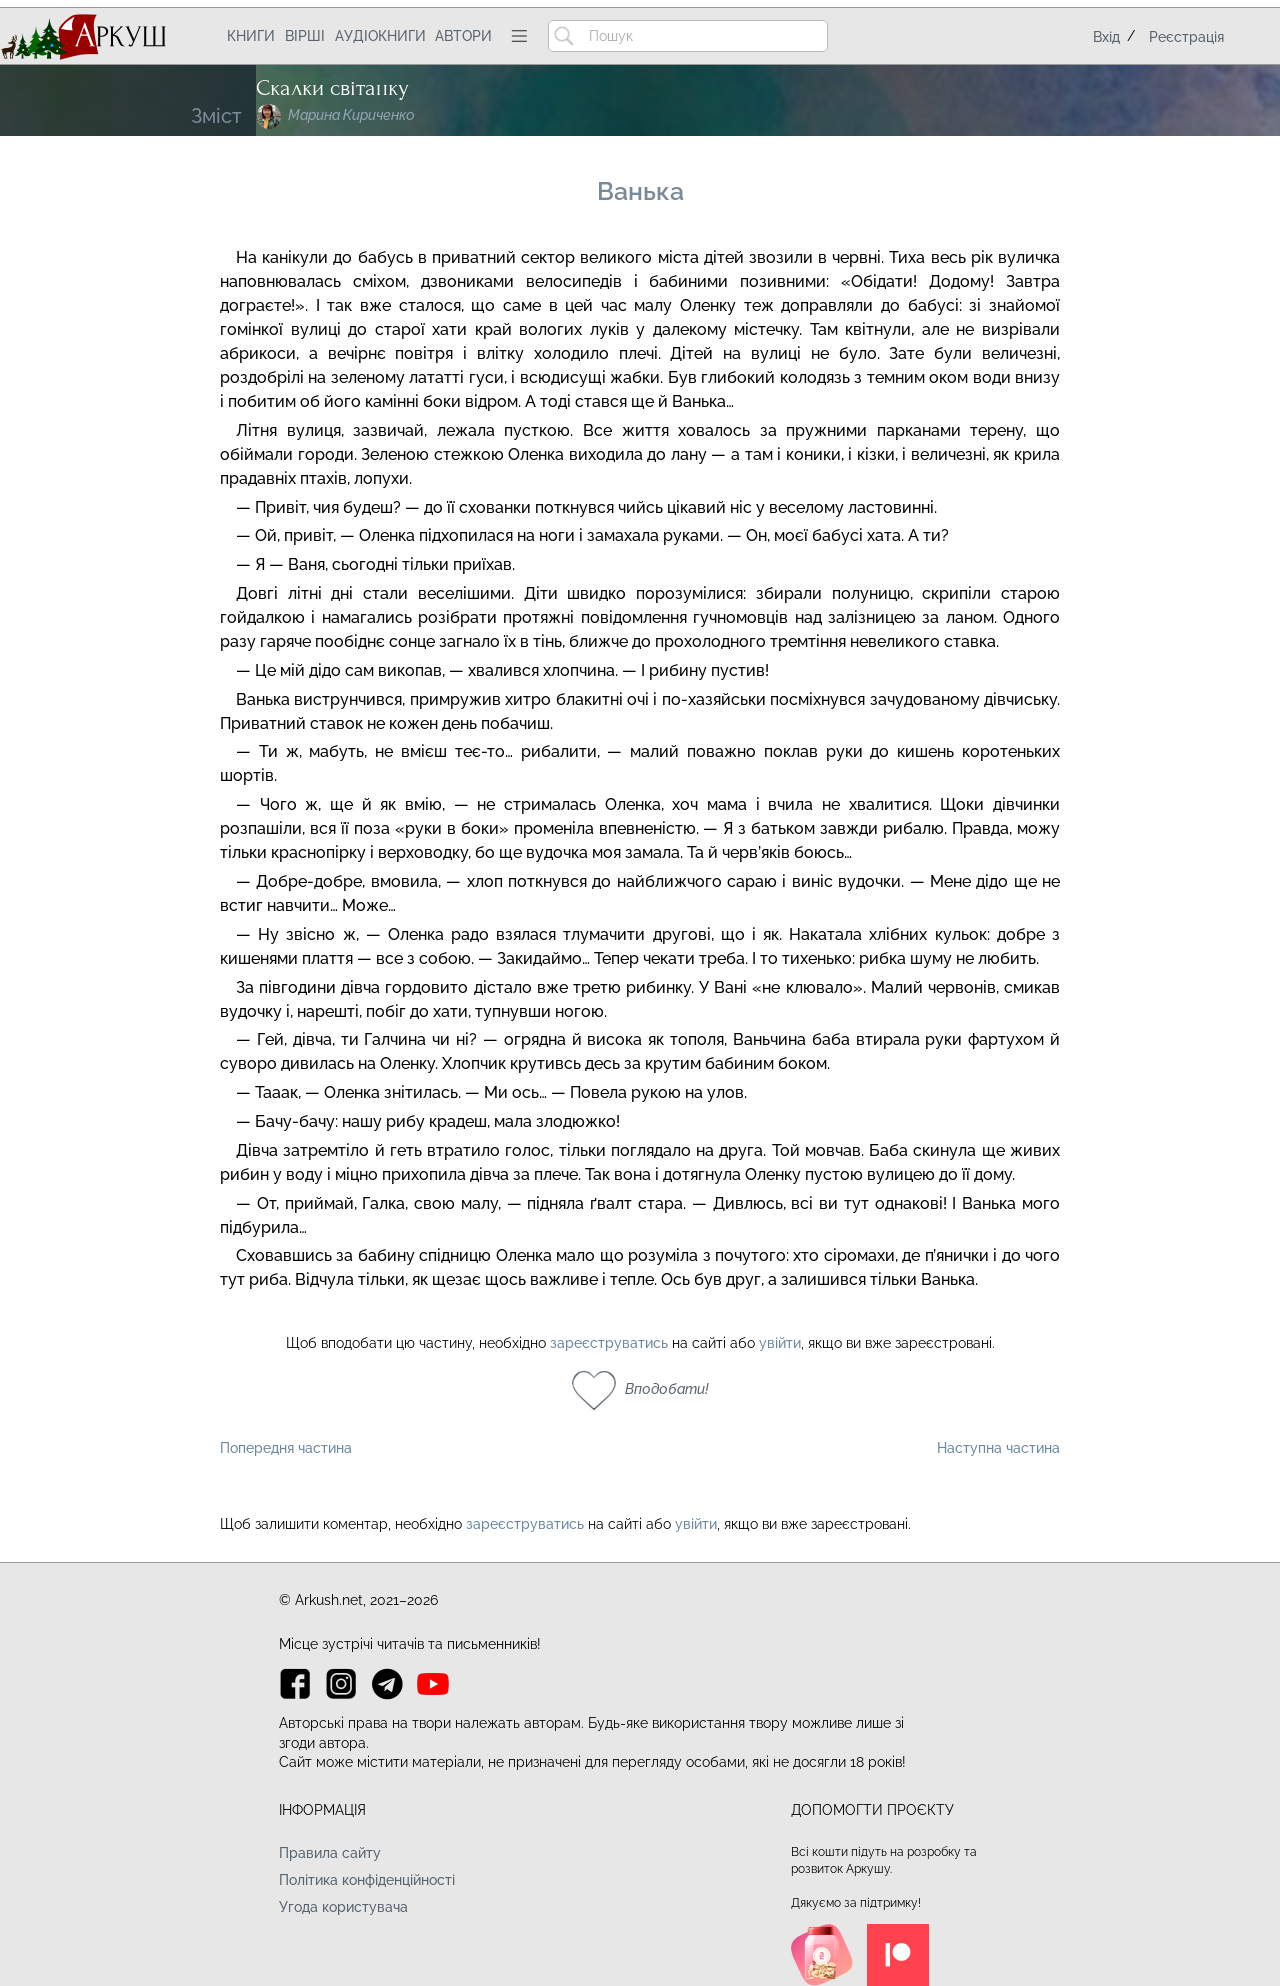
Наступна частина (998, 1448)
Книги (251, 36)
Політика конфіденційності (367, 1880)
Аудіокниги (380, 36)
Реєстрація (1186, 37)
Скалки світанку (332, 88)
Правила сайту (330, 1853)
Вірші (305, 36)
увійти (780, 1343)
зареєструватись (609, 1343)
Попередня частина (286, 1448)
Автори (463, 36)
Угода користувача (343, 1907)
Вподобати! (667, 1389)
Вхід (1106, 37)
